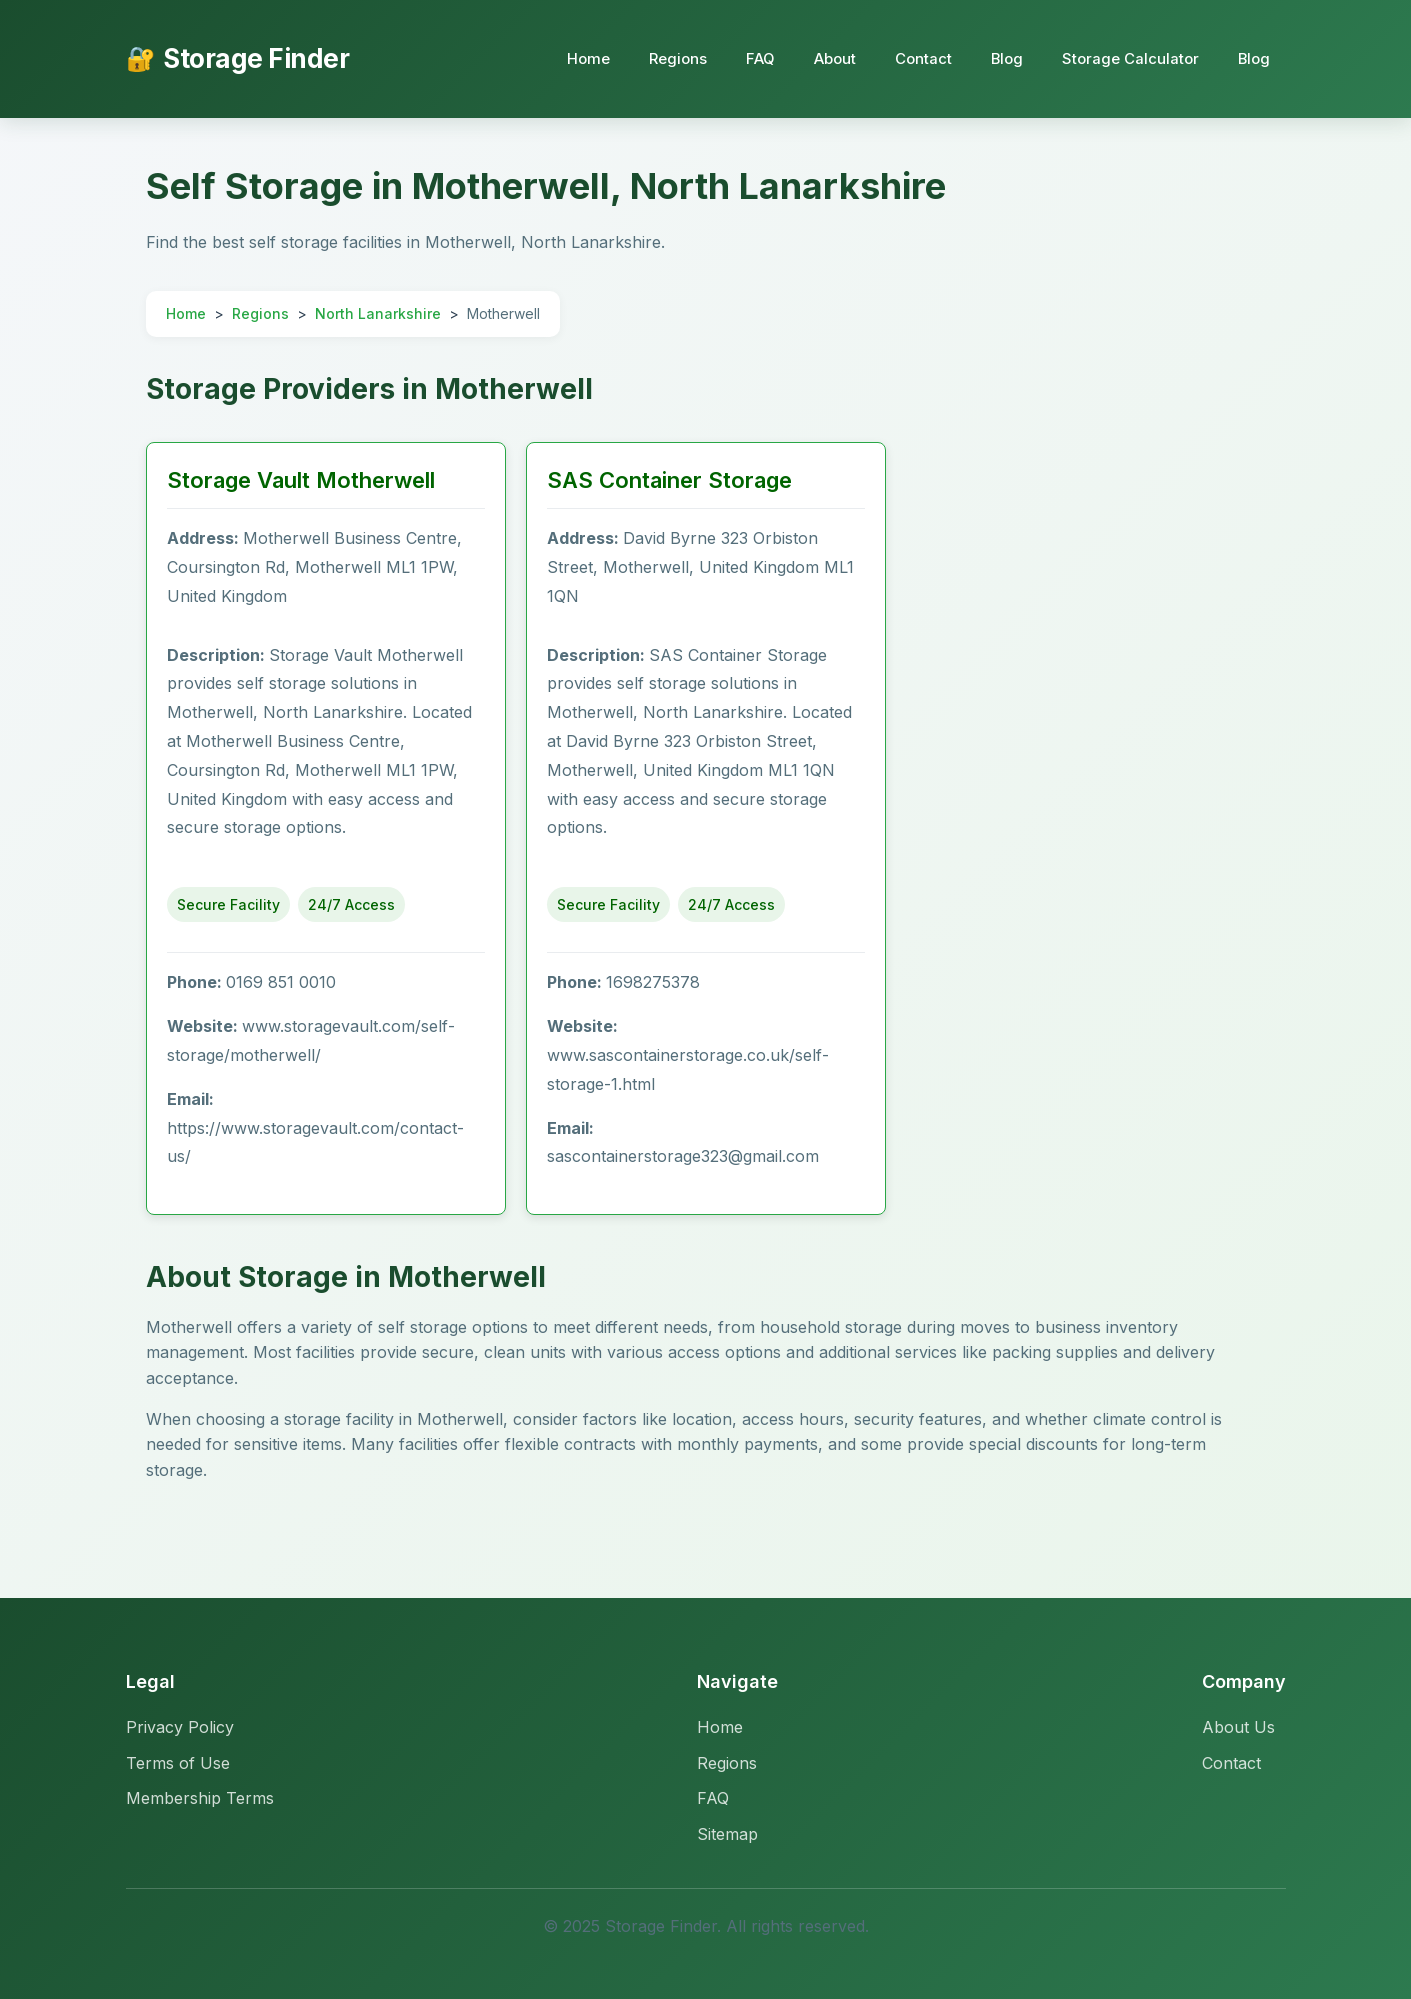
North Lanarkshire (378, 313)
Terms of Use (178, 1763)
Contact (918, 58)
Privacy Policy (180, 1727)
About (829, 58)
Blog (1003, 58)
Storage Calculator (1128, 58)
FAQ (753, 58)
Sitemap (727, 1834)
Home (579, 58)
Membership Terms (200, 1798)
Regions (670, 58)
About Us (1238, 1727)
